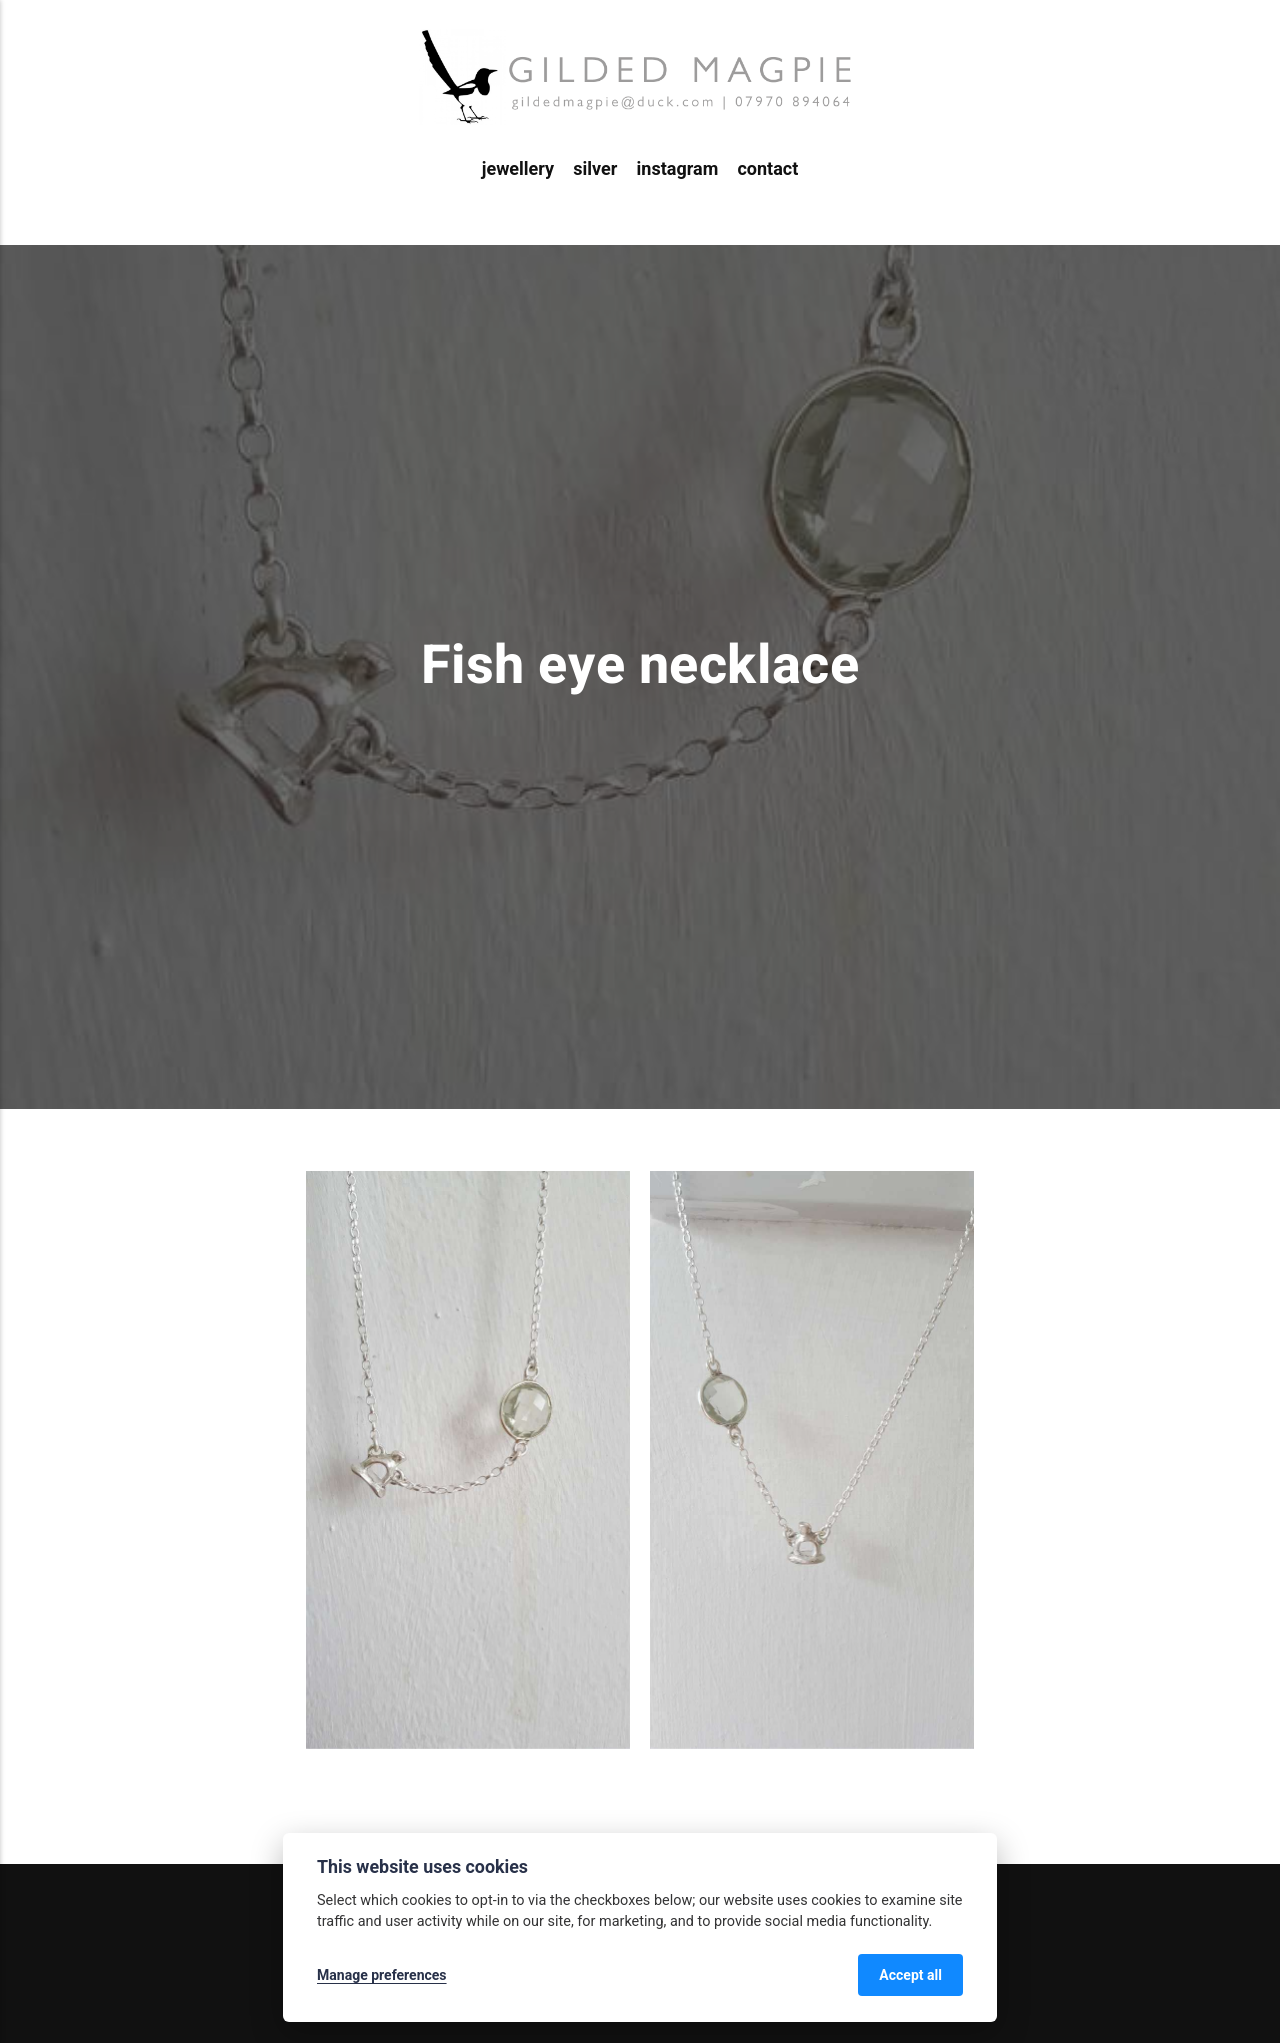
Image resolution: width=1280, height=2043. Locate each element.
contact (767, 168)
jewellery (518, 168)
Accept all (910, 1975)
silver (595, 168)
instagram (678, 168)
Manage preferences (382, 1975)
